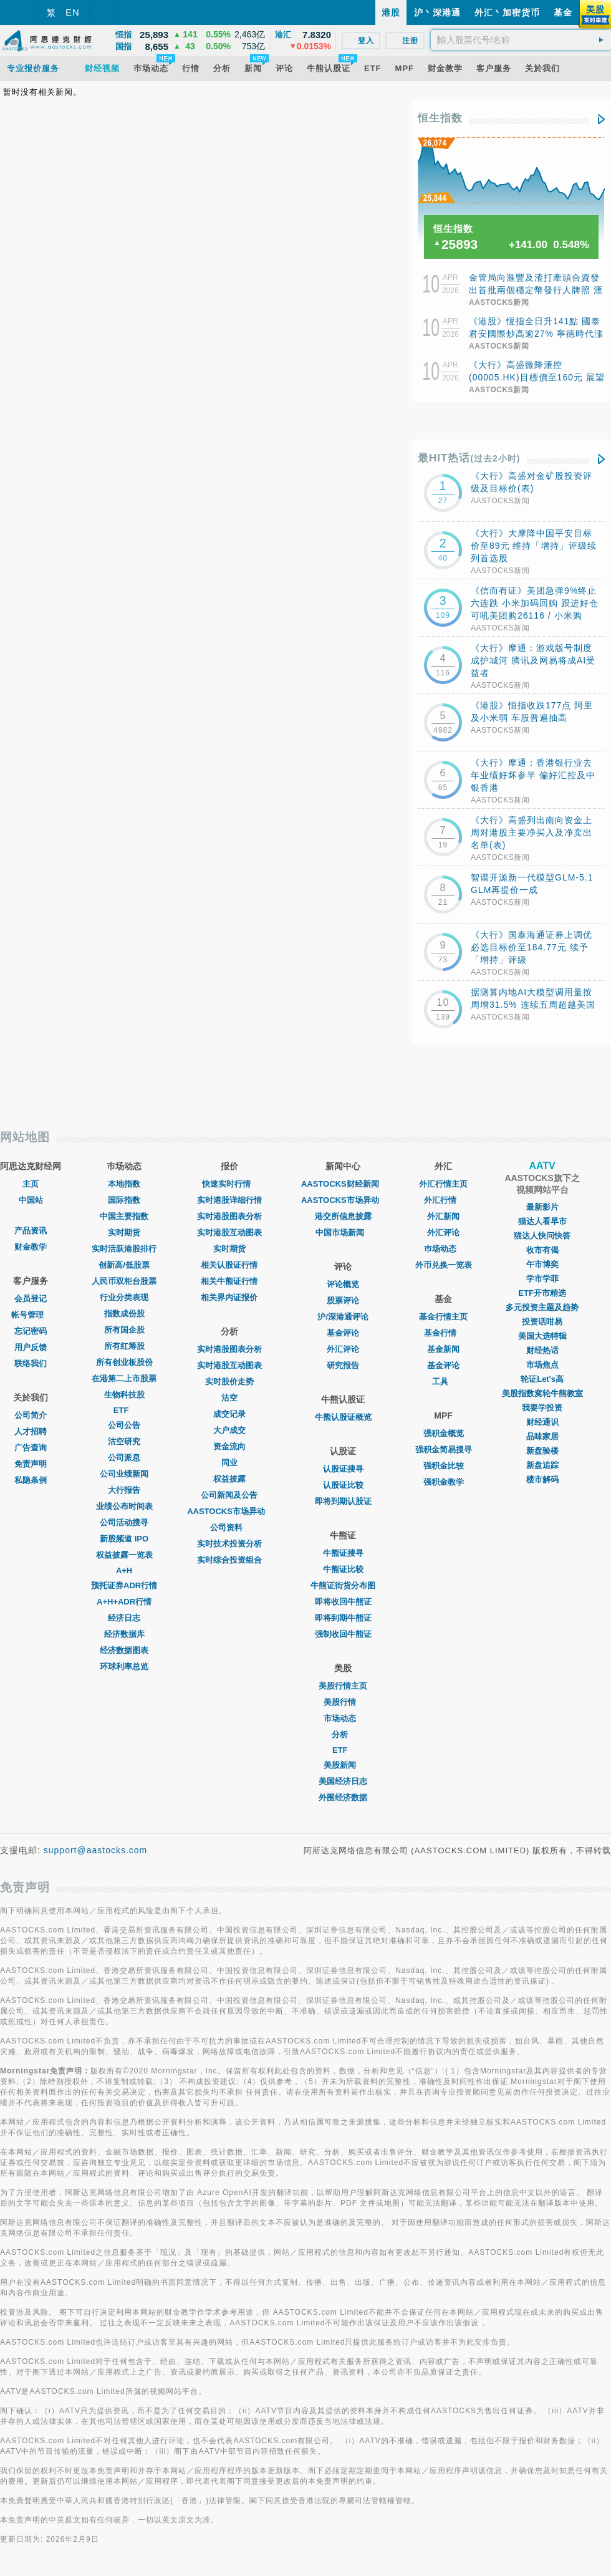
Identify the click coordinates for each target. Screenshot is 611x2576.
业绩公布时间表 (124, 1506)
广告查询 (30, 1447)
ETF (124, 1410)
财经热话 (542, 1350)
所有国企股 (124, 1329)
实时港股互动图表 (229, 1232)
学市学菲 (542, 1278)
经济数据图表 (124, 1650)
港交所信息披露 (343, 1216)
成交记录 (229, 1414)
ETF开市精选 (542, 1293)
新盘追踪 (542, 1465)
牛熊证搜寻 (343, 1553)
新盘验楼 (542, 1450)
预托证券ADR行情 (124, 1585)
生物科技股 (124, 1394)
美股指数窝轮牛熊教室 (542, 1393)
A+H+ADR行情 (124, 1601)
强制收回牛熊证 (343, 1634)
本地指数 (124, 1184)
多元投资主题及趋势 (542, 1307)
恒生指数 (440, 118)
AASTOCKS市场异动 (229, 1511)
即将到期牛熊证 (343, 1618)
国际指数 (124, 1200)
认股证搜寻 (343, 1469)
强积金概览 (443, 1433)
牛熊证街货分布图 (342, 1585)
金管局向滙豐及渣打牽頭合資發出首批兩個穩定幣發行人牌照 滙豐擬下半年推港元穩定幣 (536, 290)
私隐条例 (30, 1480)
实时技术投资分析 (229, 1543)
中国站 (31, 1200)
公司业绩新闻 (124, 1474)
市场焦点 (542, 1364)
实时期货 (124, 1232)
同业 (229, 1462)
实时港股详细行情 (229, 1200)
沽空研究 (124, 1441)
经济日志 (124, 1618)
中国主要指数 (124, 1216)
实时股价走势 (229, 1381)
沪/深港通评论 (342, 1316)
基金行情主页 (443, 1316)
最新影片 (542, 1207)
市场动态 (343, 1718)
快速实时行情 (229, 1184)
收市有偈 (542, 1250)
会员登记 (30, 1298)
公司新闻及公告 (229, 1495)
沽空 (229, 1397)
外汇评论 (343, 1349)
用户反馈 (30, 1347)
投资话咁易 (542, 1321)
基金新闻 (443, 1349)
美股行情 (343, 1702)
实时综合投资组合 (229, 1560)
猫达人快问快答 (542, 1235)
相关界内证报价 (229, 1297)
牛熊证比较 (343, 1569)
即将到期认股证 (343, 1501)
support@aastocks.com (96, 1850)
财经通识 (542, 1422)
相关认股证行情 (229, 1265)
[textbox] (521, 40)
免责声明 (30, 1464)
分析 (343, 1734)
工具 (443, 1381)
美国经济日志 (343, 1781)
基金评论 (343, 1333)
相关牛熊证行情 (229, 1281)
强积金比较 (443, 1465)
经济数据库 (124, 1634)
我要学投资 (542, 1407)
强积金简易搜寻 (443, 1449)
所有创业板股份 (124, 1362)
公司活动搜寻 (124, 1522)
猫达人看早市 (542, 1221)
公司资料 (229, 1527)
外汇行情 (443, 1200)
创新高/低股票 (124, 1265)
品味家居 (542, 1436)
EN (72, 12)
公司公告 (124, 1425)
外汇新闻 (443, 1216)
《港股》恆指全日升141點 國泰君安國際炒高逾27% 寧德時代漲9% (536, 333)
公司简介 (30, 1415)
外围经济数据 (343, 1797)
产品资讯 (30, 1230)
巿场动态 (443, 1248)
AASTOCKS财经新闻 (343, 1184)
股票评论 (343, 1300)
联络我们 (30, 1363)
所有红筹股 (124, 1346)
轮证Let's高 (542, 1379)
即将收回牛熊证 (343, 1601)
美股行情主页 (343, 1686)
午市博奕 (542, 1264)
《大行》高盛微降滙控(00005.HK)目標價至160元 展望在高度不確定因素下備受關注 (537, 377)
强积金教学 (443, 1482)
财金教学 (30, 1247)
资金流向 (229, 1446)
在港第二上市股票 (124, 1378)
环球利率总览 (124, 1666)
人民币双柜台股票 (124, 1281)
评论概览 (343, 1284)
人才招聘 (30, 1431)
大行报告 (124, 1490)
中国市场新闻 (342, 1232)
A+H (124, 1570)
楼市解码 (542, 1479)
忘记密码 (30, 1331)
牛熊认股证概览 (343, 1417)
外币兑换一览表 (443, 1265)
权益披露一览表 (124, 1555)
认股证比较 (343, 1485)
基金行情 (443, 1333)
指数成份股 (124, 1313)
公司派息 (124, 1457)
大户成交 (229, 1430)
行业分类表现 (124, 1297)
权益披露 (229, 1478)
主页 (30, 1184)
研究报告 (343, 1365)
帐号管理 (30, 1314)
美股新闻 (343, 1765)
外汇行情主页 (443, 1184)
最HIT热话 (469, 458)
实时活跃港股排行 (124, 1248)
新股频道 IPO (124, 1538)
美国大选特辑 (542, 1336)
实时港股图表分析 (229, 1216)
